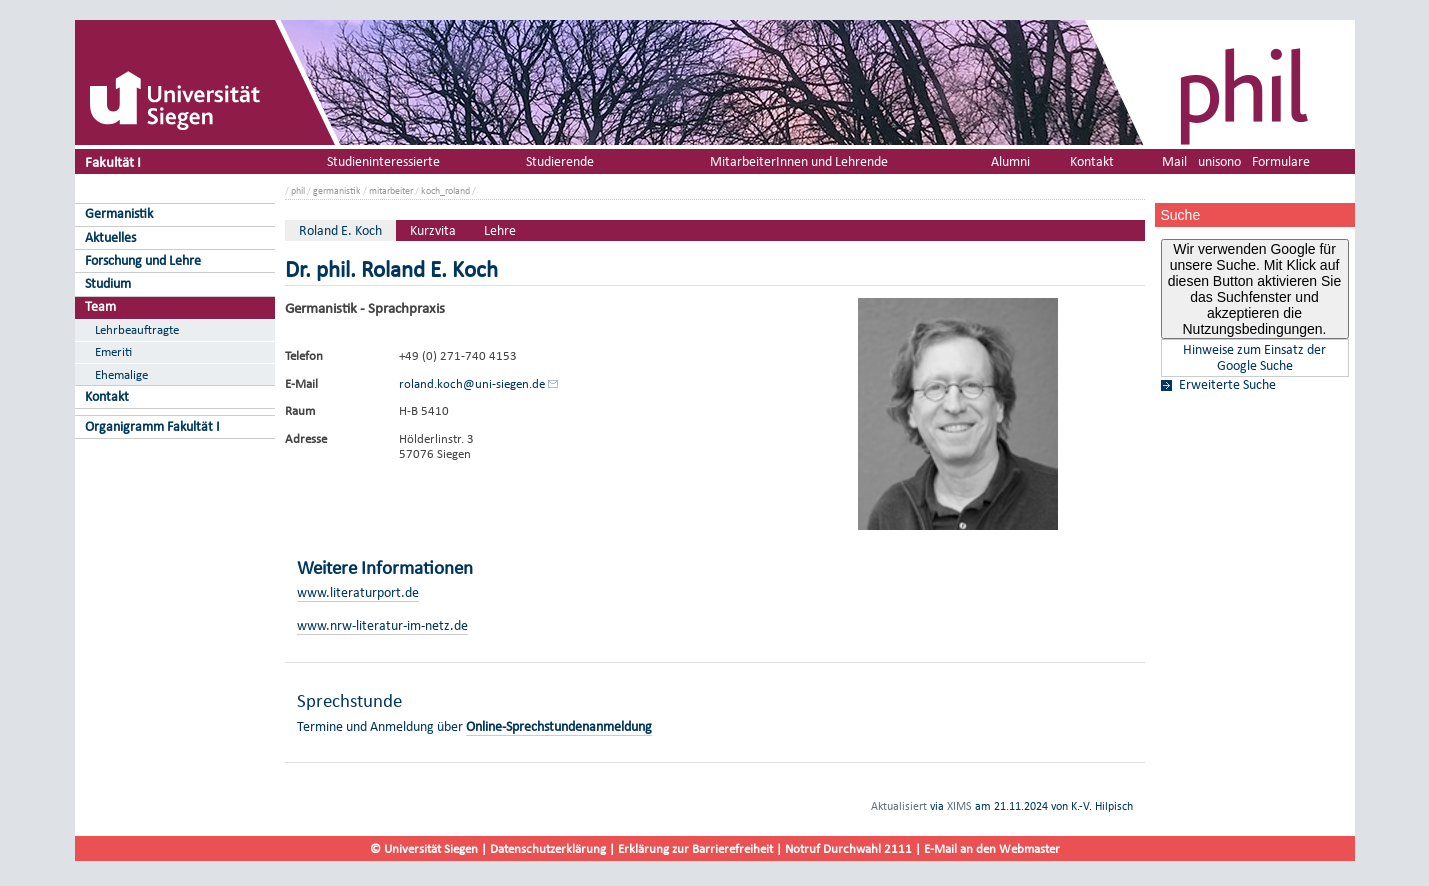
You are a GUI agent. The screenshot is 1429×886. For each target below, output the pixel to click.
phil (298, 190)
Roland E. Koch (340, 230)
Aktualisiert (899, 806)
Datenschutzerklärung (548, 848)
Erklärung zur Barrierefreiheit (695, 848)
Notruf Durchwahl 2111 (848, 848)
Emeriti (113, 351)
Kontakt (107, 396)
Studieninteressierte (383, 161)
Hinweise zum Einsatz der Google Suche (1254, 358)
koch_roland (445, 190)
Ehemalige (121, 374)
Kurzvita (433, 230)
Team (100, 306)
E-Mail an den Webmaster (992, 848)
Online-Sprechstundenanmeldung (559, 726)
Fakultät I (113, 161)
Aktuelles (110, 237)
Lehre (500, 230)
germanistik (337, 190)
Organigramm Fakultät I (152, 426)
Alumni (1010, 161)
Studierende (560, 161)
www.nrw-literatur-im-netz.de (382, 625)
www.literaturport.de (358, 592)
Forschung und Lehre (143, 260)
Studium (108, 283)
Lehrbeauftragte (137, 329)
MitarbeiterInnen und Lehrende (799, 161)
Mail (1174, 161)
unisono (1219, 161)
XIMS (959, 806)
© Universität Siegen (424, 848)
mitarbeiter (391, 190)
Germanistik (119, 213)
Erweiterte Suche (1227, 385)
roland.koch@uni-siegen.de (472, 383)
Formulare (1281, 161)
